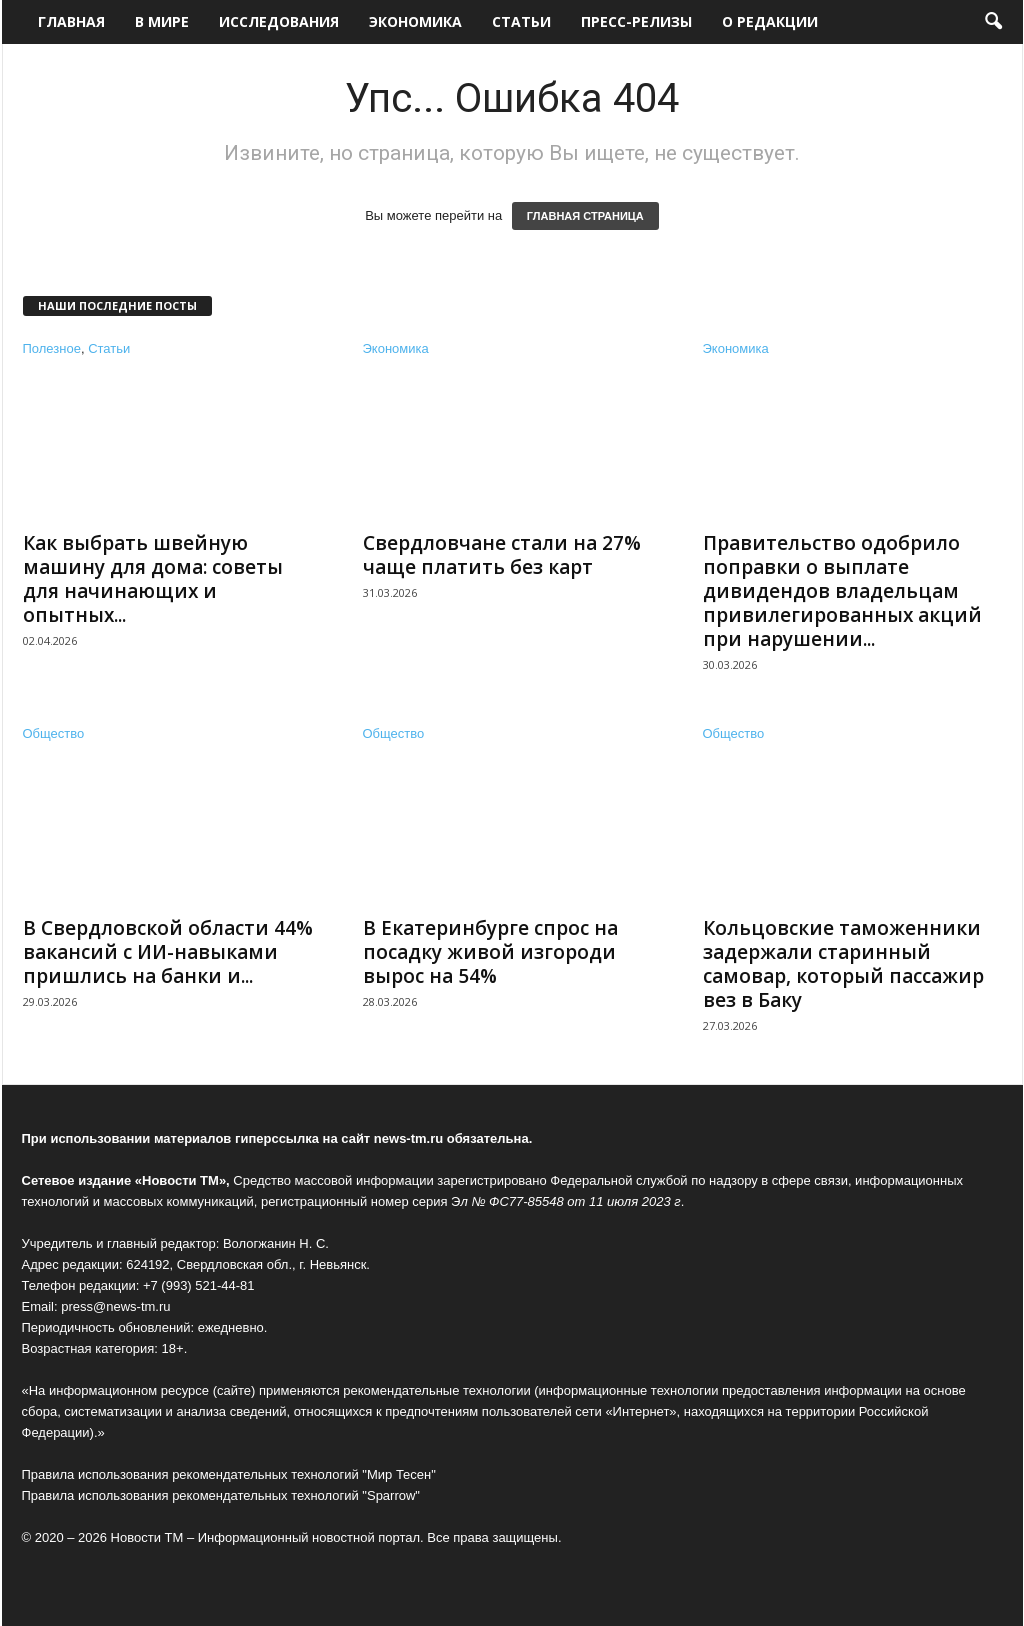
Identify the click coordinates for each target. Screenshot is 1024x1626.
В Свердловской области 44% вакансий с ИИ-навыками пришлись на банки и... (168, 952)
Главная (71, 21)
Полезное (52, 348)
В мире (162, 21)
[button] (993, 22)
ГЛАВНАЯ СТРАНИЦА (585, 216)
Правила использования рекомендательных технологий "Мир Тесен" (229, 1474)
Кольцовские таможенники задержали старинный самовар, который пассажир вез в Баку (843, 964)
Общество (54, 733)
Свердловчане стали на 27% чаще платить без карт (502, 555)
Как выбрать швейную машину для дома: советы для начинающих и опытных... (153, 579)
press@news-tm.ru (115, 1306)
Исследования (279, 21)
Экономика (415, 21)
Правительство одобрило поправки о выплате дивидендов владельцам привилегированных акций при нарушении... (842, 591)
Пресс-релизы (636, 21)
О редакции (770, 21)
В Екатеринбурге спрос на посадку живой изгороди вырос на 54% (490, 952)
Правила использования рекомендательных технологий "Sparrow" (221, 1495)
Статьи (521, 21)
